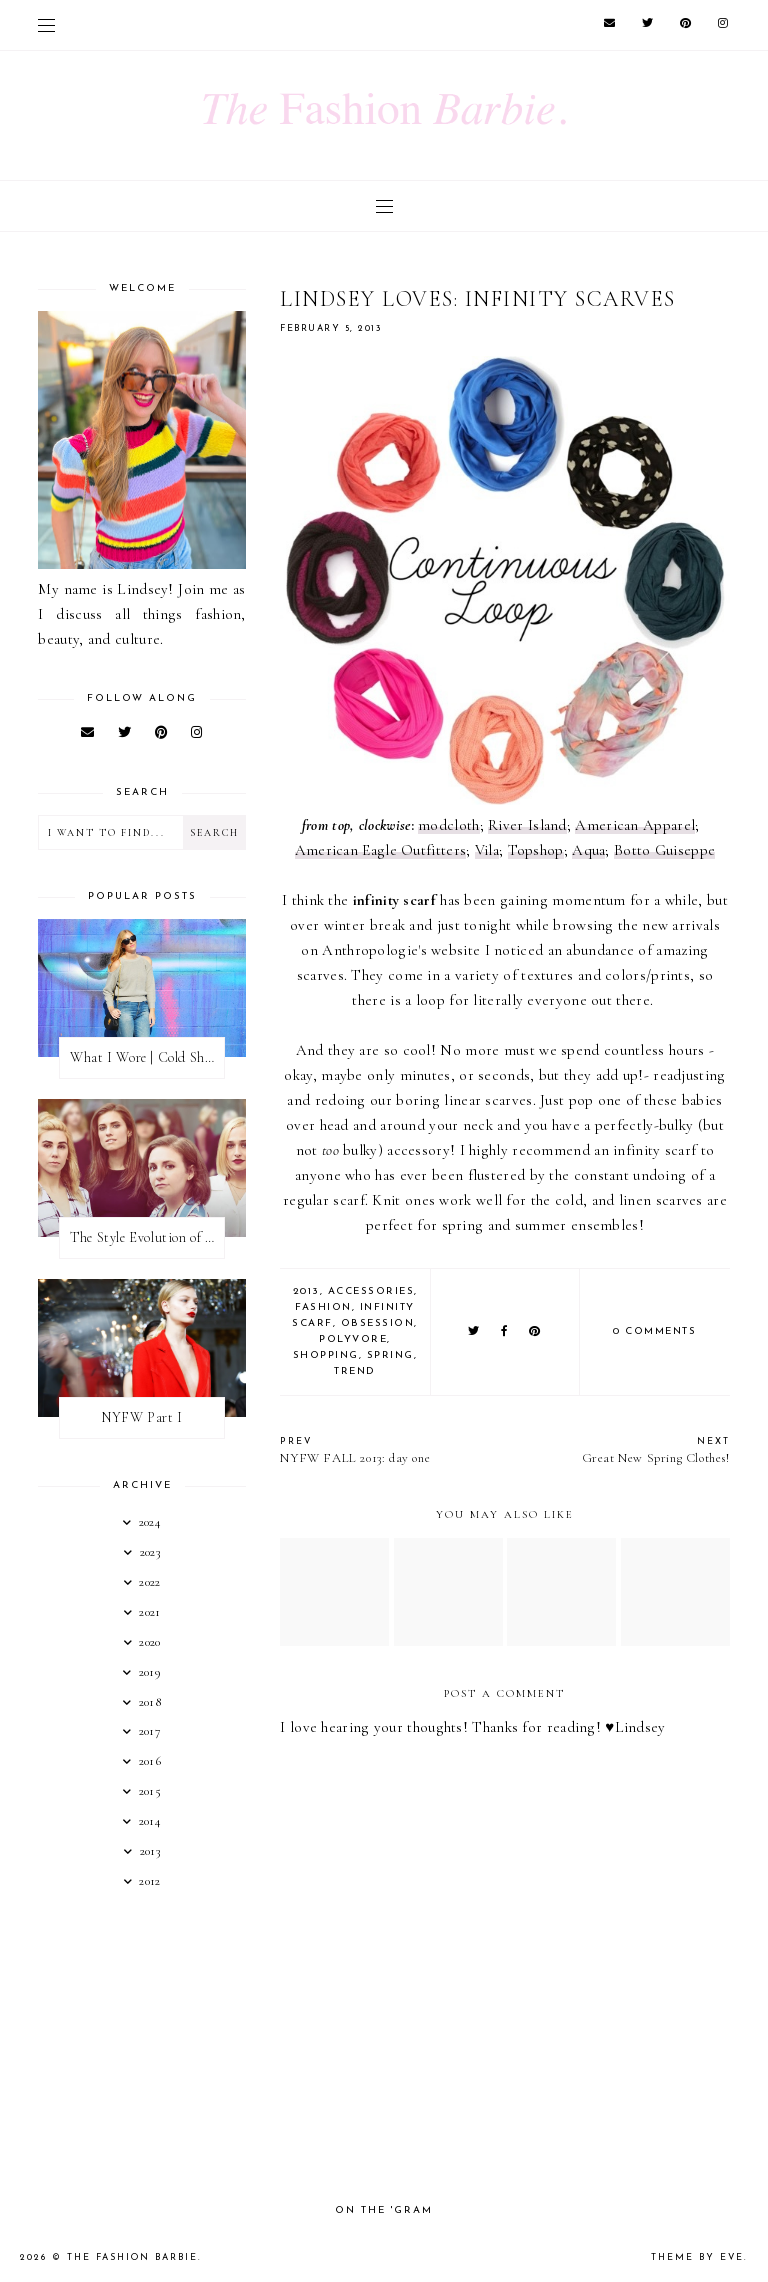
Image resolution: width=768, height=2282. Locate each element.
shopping (326, 1355)
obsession (378, 1323)
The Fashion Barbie (132, 2257)
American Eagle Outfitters (381, 850)
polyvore (353, 1339)
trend (355, 1371)
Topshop (536, 850)
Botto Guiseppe (664, 850)
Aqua (588, 850)
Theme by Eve (697, 2257)
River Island (527, 825)
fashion (323, 1307)
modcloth (448, 825)
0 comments (654, 1331)
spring (390, 1355)
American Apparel (635, 825)
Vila (487, 850)
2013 (306, 1291)
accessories (371, 1291)
